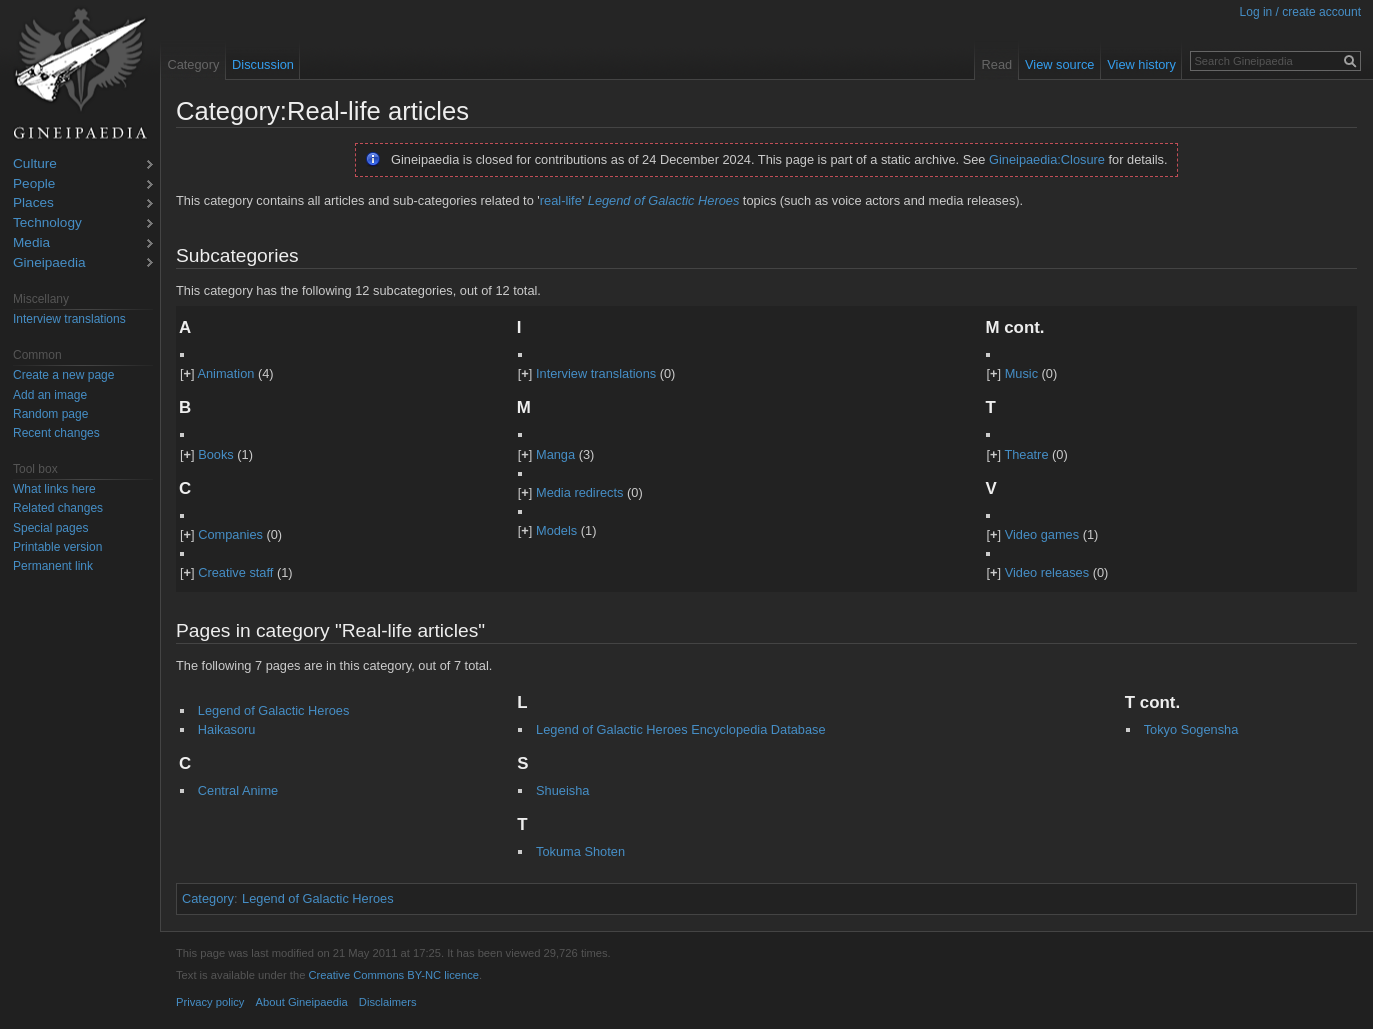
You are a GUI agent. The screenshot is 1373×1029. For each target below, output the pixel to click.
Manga (555, 454)
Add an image (50, 395)
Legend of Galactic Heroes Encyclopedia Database (681, 729)
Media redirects (579, 492)
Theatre (1026, 454)
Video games (1042, 534)
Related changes (58, 508)
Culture (35, 164)
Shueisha (562, 790)
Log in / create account (1300, 12)
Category (208, 898)
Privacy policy (210, 1002)
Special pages (50, 528)
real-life (561, 200)
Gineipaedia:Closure (1047, 159)
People (34, 184)
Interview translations (596, 373)
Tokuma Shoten (580, 851)
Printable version (57, 547)
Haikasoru (227, 729)
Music (1021, 373)
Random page (50, 414)
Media (31, 243)
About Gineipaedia (302, 1002)
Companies (230, 534)
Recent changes (56, 433)
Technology (47, 223)
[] (187, 373)
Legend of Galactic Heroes (664, 200)
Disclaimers (388, 1002)
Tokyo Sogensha (1191, 729)
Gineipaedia (49, 263)
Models (556, 530)
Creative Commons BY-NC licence (393, 975)
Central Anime (238, 790)
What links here (54, 489)
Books (216, 454)
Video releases (1047, 572)
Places (33, 203)
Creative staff (235, 572)
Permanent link (53, 566)
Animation (225, 373)
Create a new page (63, 375)
